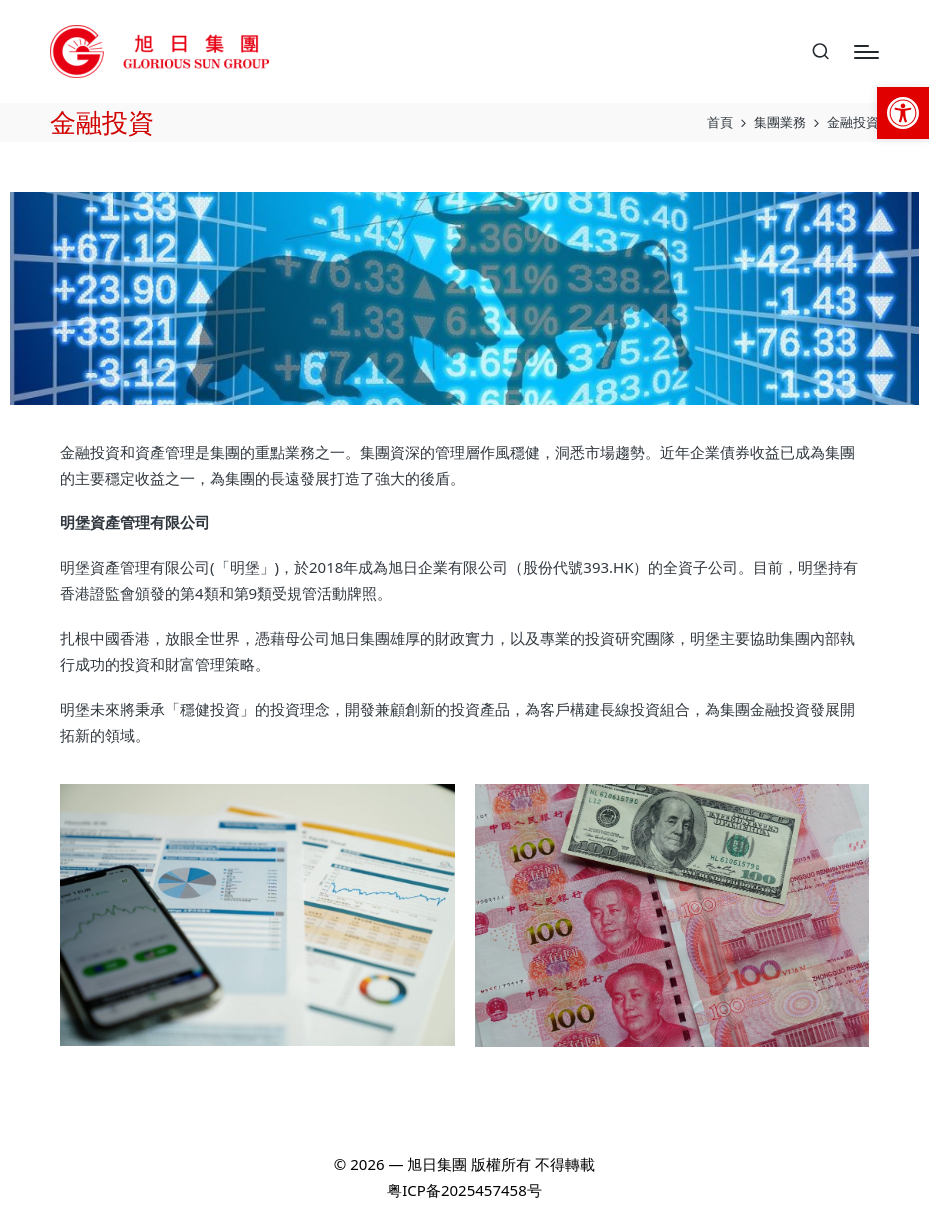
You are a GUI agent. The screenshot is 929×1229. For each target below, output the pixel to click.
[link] (903, 113)
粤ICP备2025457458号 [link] (464, 1190)
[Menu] (866, 52)
